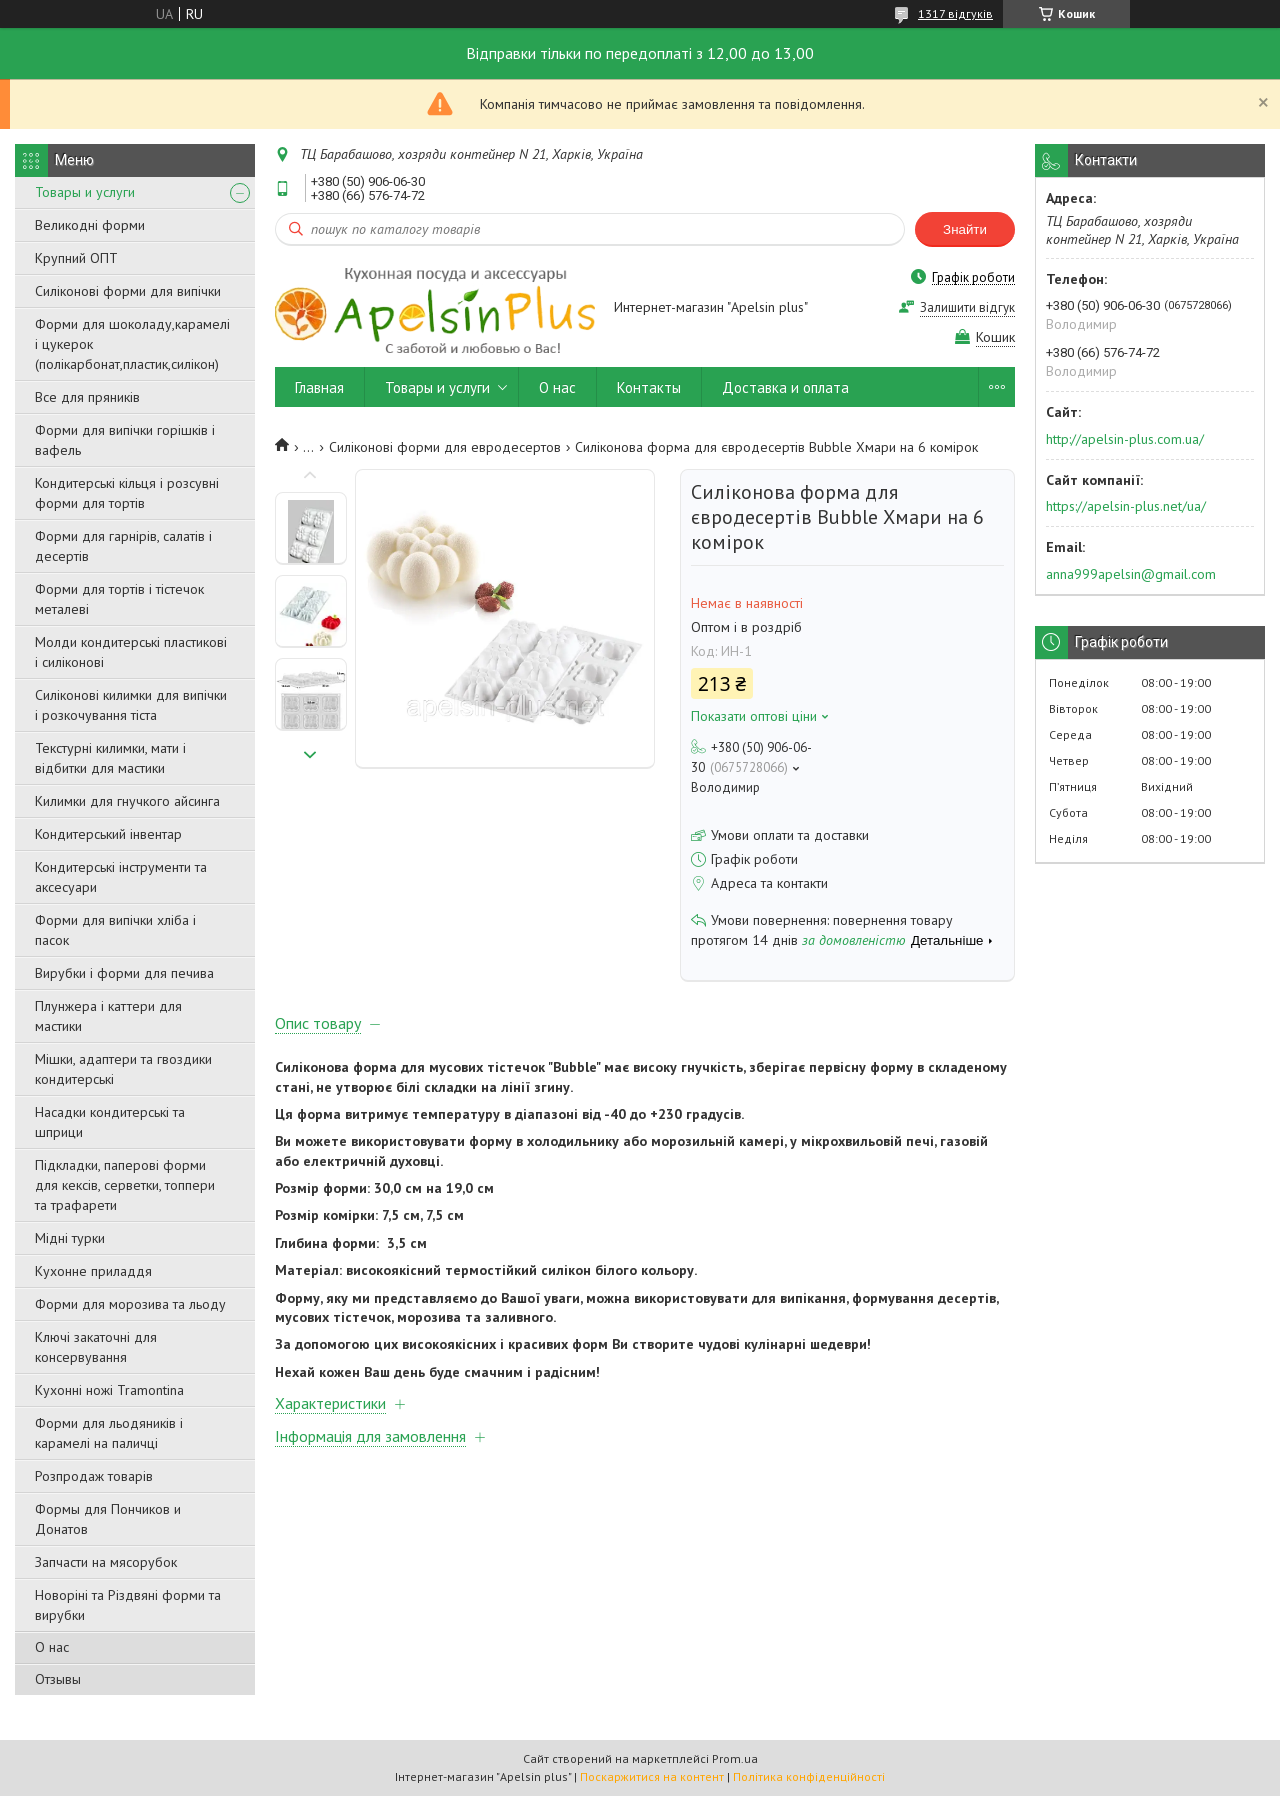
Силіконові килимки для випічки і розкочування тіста (131, 705)
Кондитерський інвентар (108, 834)
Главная (319, 387)
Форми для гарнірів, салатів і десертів (123, 546)
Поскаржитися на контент (652, 1776)
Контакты (649, 387)
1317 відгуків (955, 13)
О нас (52, 1647)
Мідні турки (70, 1238)
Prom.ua (735, 1758)
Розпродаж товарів (94, 1476)
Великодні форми (90, 225)
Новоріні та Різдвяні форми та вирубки (128, 1605)
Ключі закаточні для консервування (96, 1347)
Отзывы (58, 1679)
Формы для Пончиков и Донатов (108, 1519)
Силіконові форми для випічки (128, 291)
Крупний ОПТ (76, 258)
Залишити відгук (967, 307)
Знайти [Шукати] (965, 229)
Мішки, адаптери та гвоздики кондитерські (123, 1069)
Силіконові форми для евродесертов (445, 447)
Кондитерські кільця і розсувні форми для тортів (127, 493)
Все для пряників (87, 397)
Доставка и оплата (785, 387)
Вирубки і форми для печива (124, 973)
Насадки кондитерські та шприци (110, 1122)
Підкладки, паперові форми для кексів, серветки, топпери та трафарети (125, 1185)
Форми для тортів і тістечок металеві (119, 599)
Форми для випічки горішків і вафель (125, 440)
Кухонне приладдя (93, 1271)
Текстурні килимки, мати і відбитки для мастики (110, 758)
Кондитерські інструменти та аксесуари (121, 877)
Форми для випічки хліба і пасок (115, 930)
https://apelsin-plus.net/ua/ (1126, 506)
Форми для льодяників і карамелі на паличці (109, 1433)
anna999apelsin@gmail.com (1131, 574)
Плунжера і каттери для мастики (108, 1016)
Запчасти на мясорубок (106, 1562)
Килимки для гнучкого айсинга (127, 801)
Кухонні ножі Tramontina (109, 1390)
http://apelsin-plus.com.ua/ (1125, 439)
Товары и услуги (85, 192)
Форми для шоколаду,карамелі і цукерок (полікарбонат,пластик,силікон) (132, 344)
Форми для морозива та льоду (130, 1304)
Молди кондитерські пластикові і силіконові (131, 652)
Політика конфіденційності (809, 1776)
